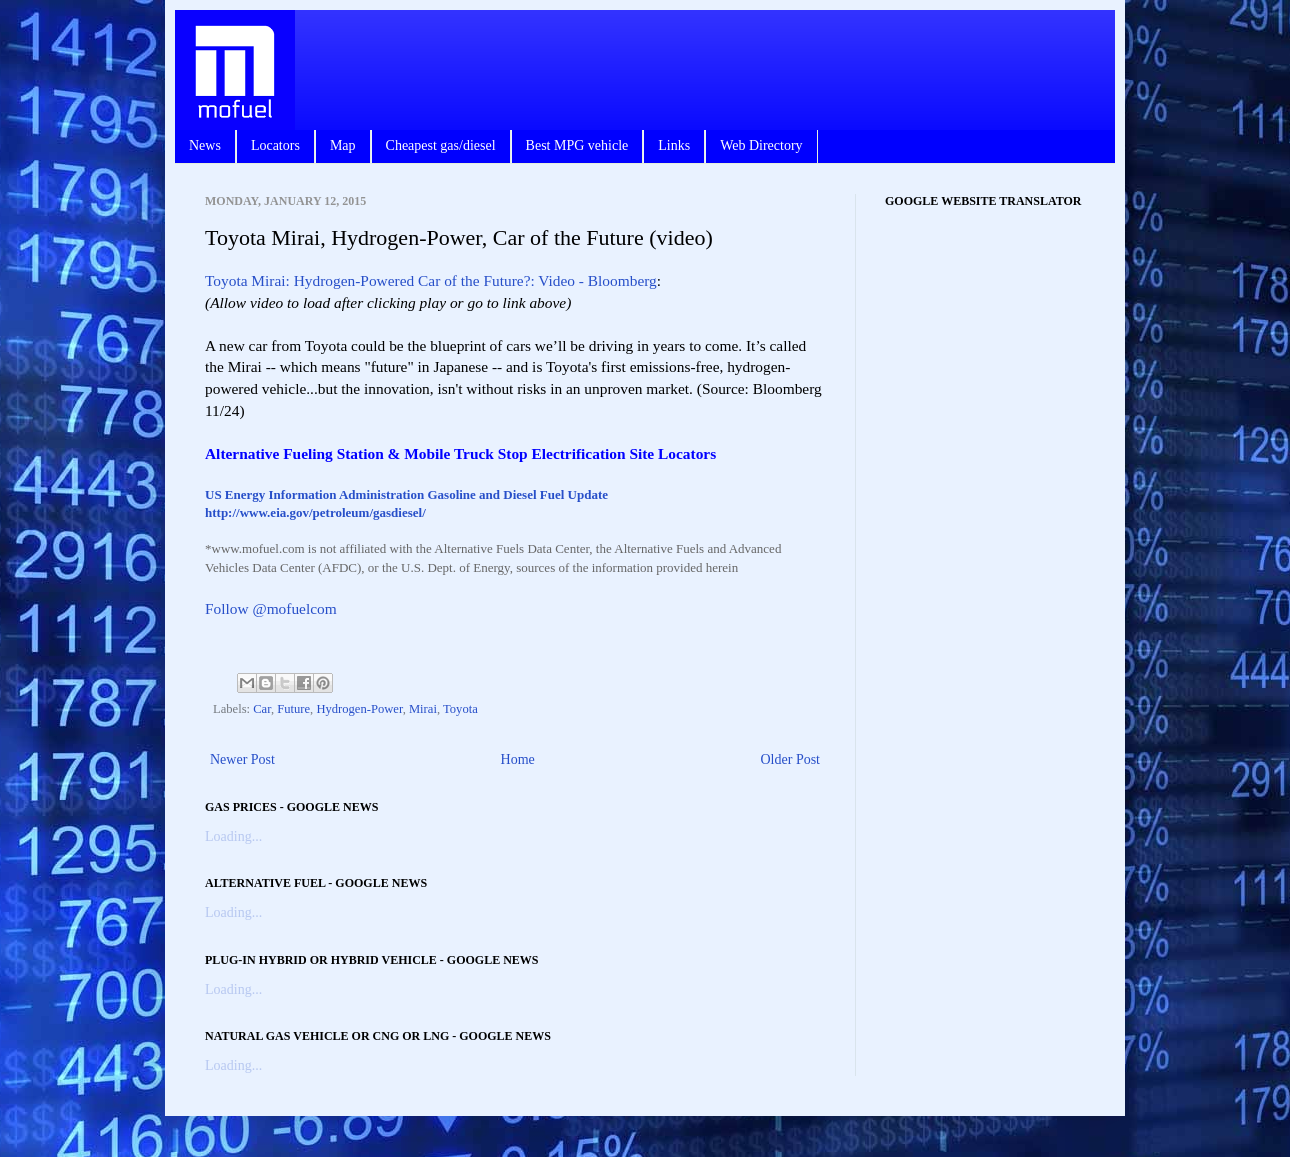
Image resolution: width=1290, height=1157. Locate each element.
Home (518, 759)
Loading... (233, 836)
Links (674, 145)
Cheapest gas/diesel (441, 145)
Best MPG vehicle (577, 145)
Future (293, 709)
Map (343, 145)
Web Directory (761, 145)
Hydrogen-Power (359, 709)
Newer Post (242, 759)
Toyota (460, 709)
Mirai (423, 709)
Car (262, 709)
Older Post (791, 759)
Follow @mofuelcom (271, 608)
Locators (275, 145)
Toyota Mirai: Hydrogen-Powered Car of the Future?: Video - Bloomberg (431, 280)
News (205, 145)
